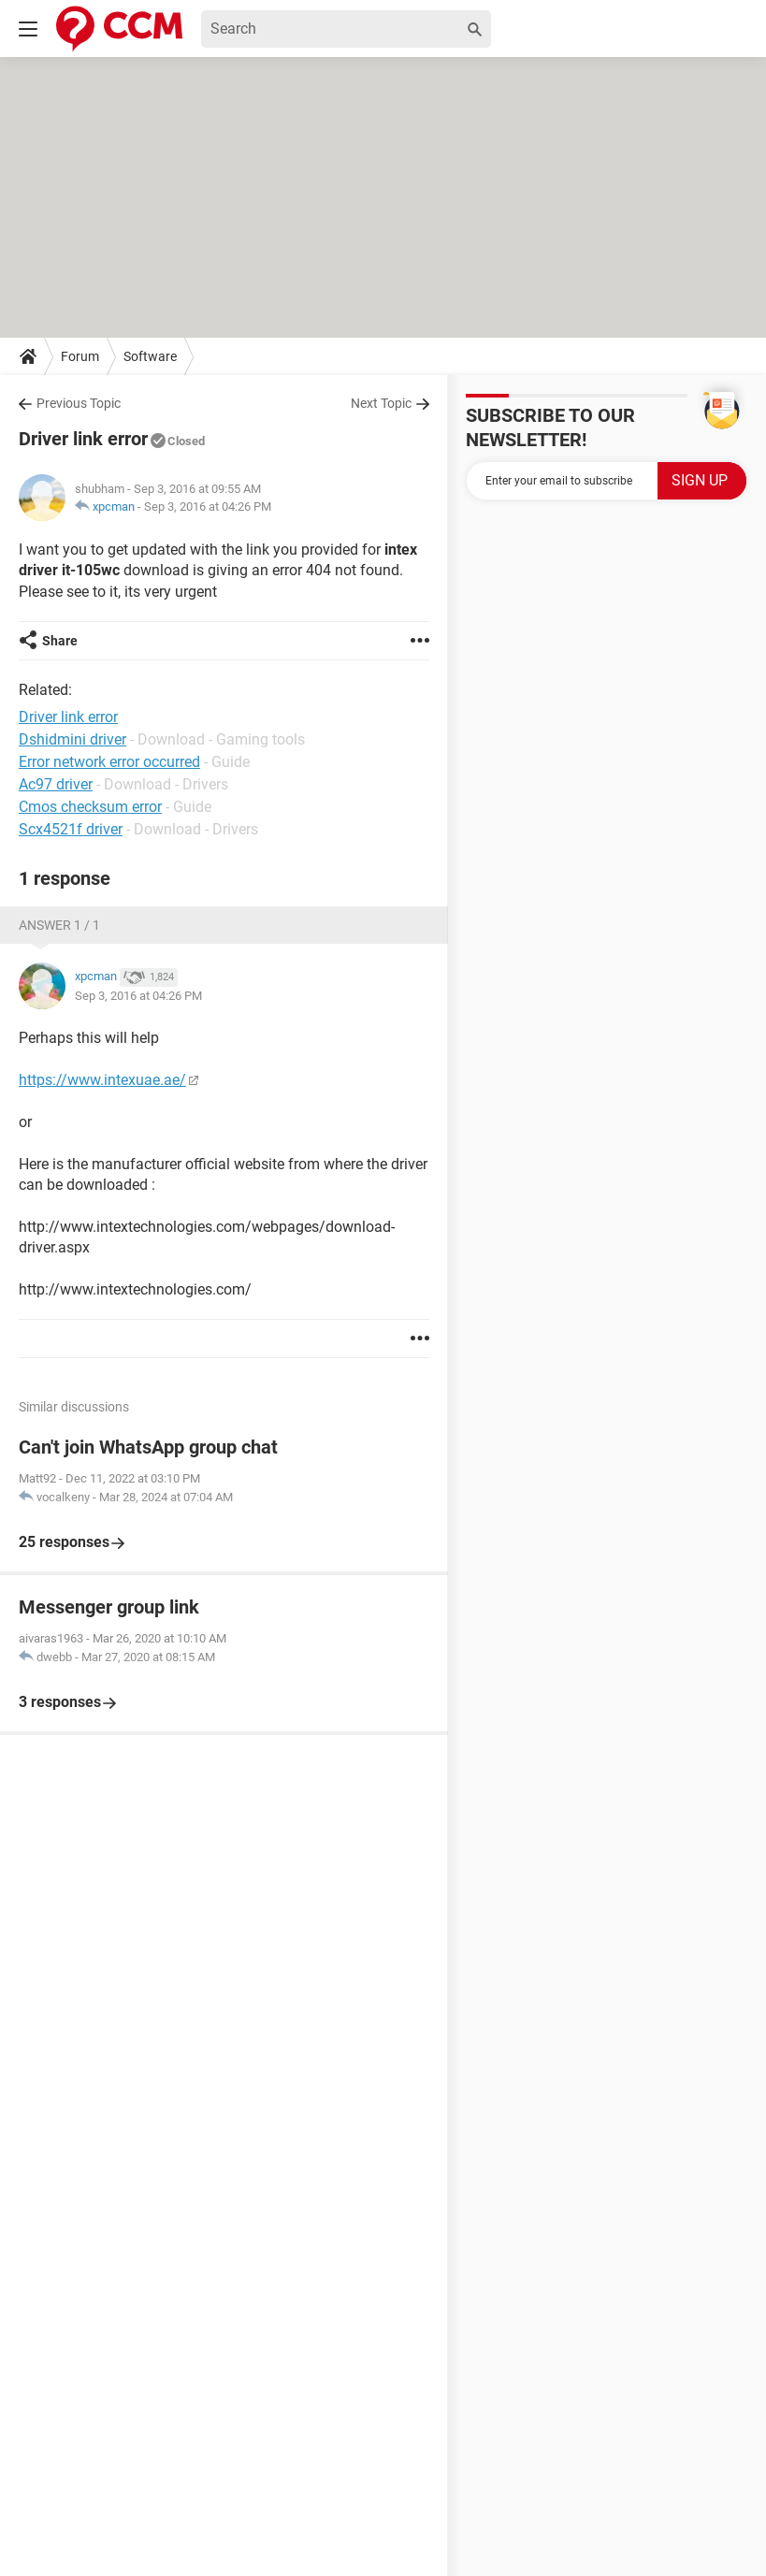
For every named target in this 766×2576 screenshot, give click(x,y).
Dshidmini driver (72, 739)
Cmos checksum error (90, 807)
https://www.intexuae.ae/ (102, 1080)
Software (150, 356)
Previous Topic (78, 403)
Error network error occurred (109, 762)
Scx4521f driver (71, 829)
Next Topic (381, 403)
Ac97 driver (56, 784)
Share (60, 640)
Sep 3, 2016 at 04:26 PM (207, 506)
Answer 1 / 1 (59, 925)
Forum (80, 356)
